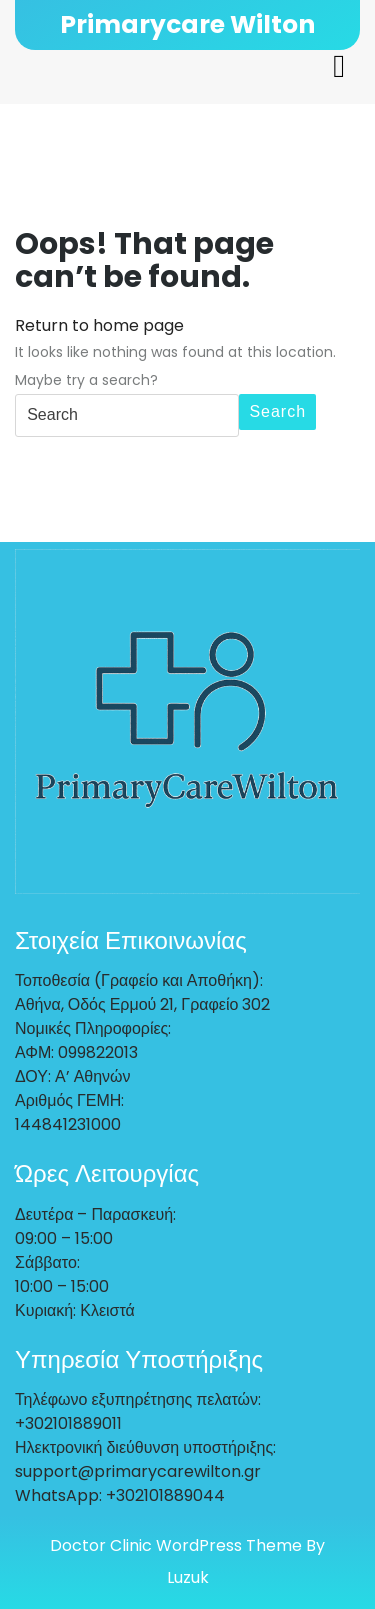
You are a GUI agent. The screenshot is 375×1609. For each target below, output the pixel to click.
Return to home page (99, 325)
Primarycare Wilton (187, 24)
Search (277, 411)
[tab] (339, 66)
